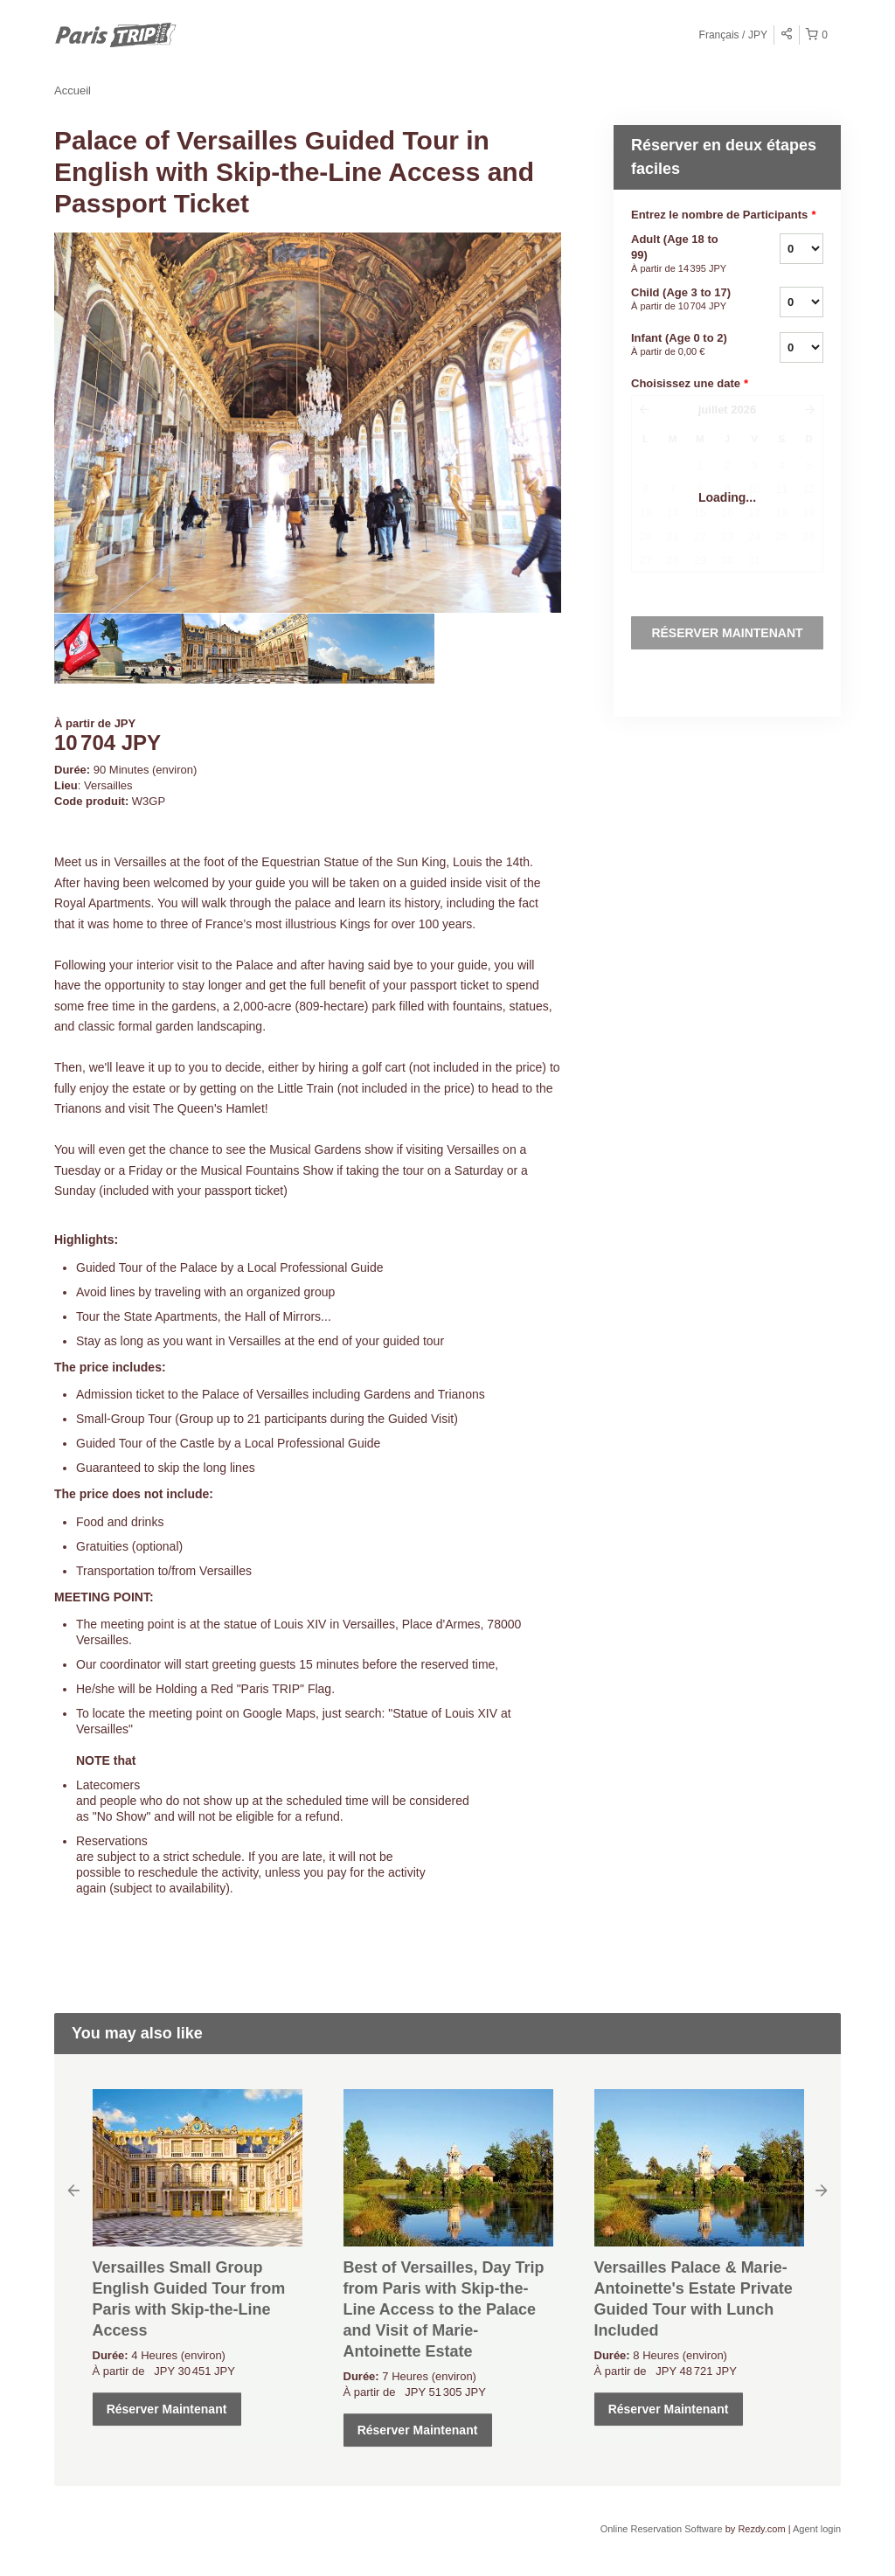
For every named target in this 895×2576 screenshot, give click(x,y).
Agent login (817, 2529)
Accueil (72, 90)
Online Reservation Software (661, 2529)
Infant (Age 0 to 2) (683, 345)
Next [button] (821, 2189)
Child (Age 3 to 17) (683, 300)
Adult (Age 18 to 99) (683, 254)
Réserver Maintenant (167, 2409)
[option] (117, 649)
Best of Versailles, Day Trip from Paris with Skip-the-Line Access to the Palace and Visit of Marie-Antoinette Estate (444, 2309)
